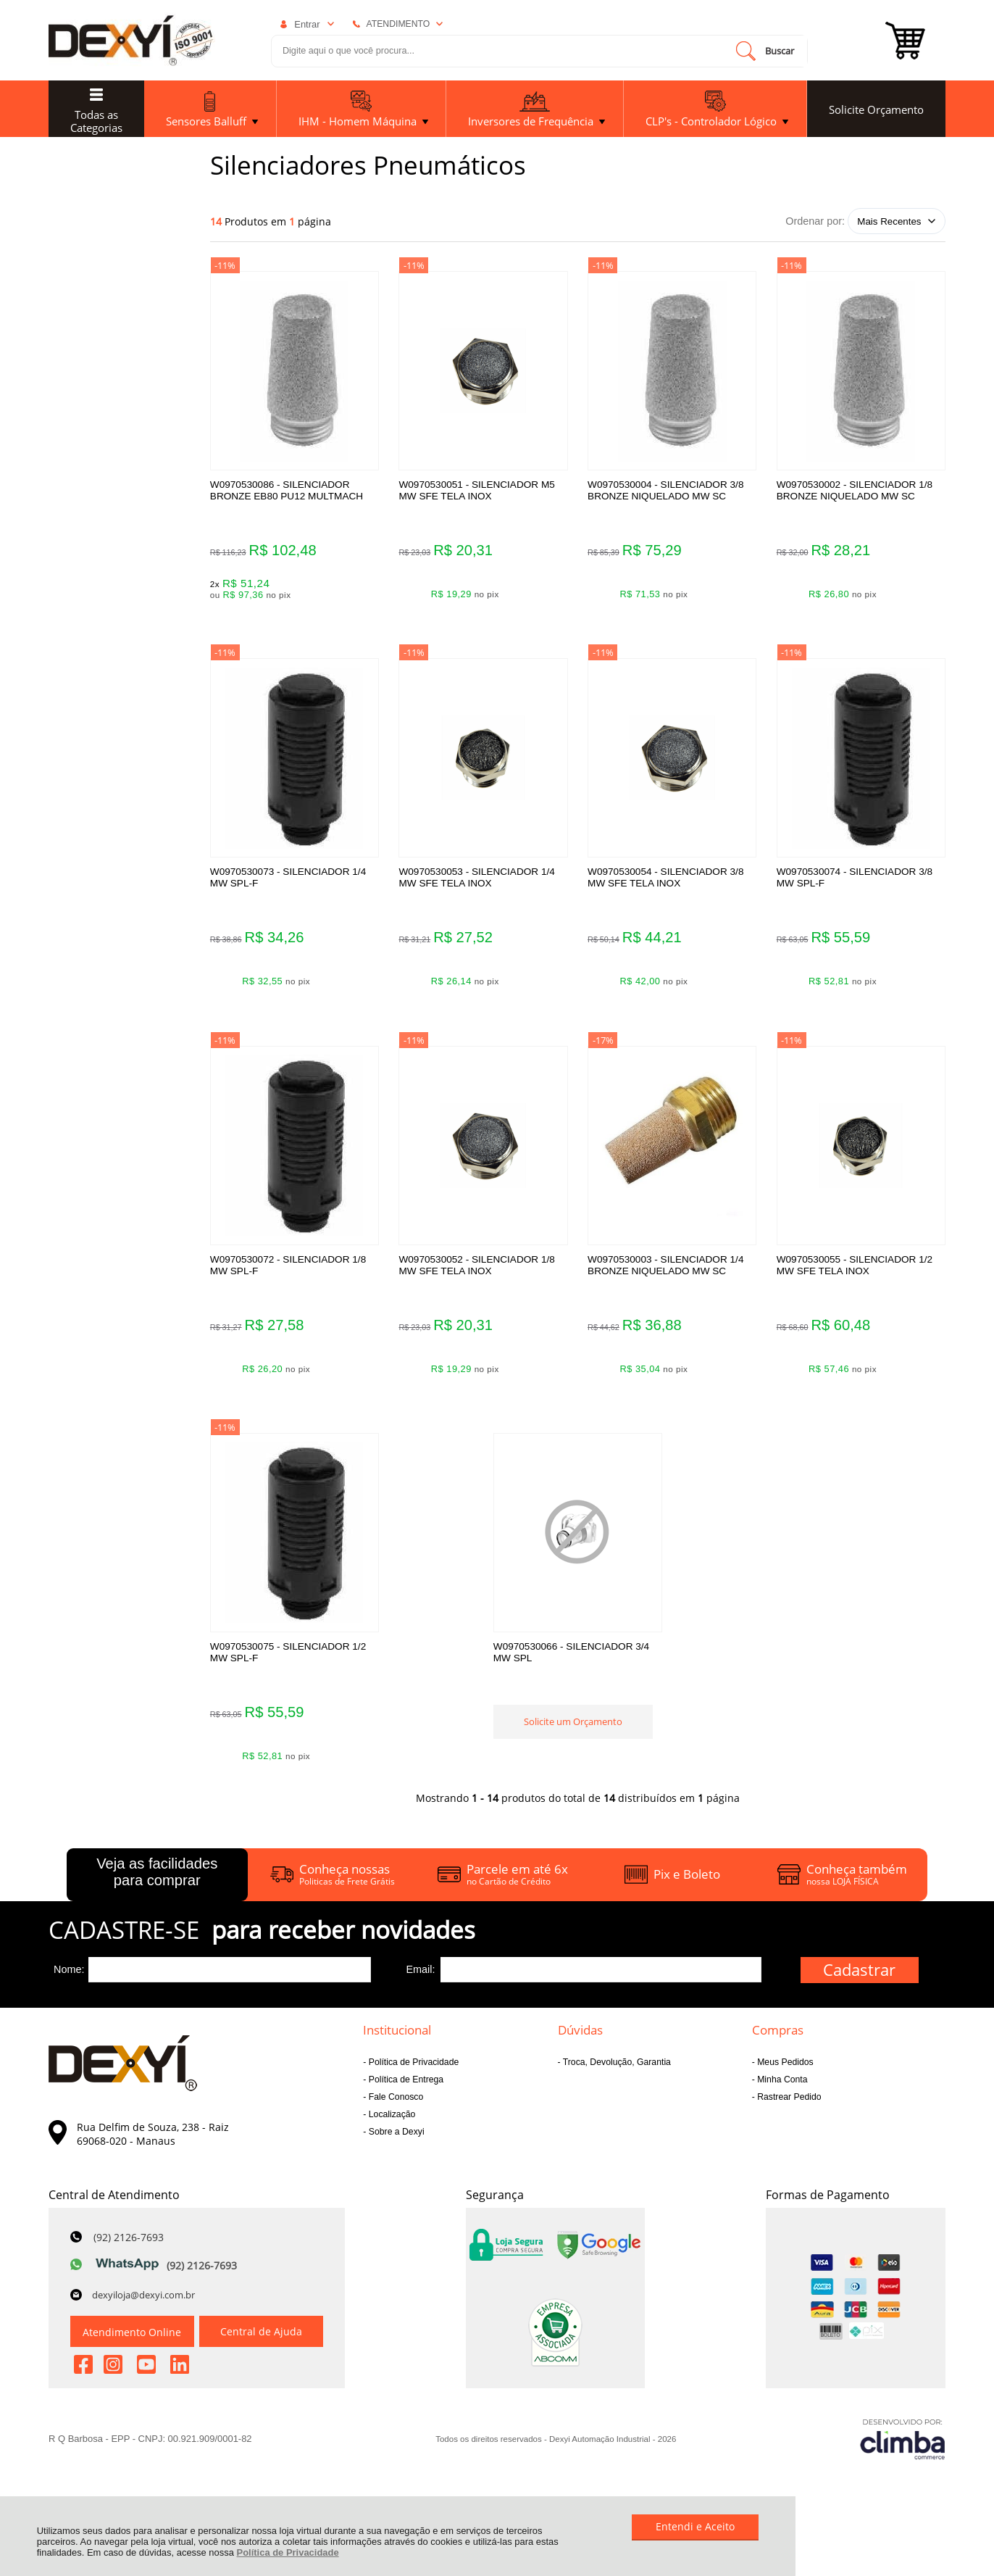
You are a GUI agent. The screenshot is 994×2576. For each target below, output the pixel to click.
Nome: (69, 1983)
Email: (420, 1983)
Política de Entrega (404, 2093)
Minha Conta (781, 2093)
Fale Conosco (394, 2111)
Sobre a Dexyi (395, 2145)
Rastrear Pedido (788, 2111)
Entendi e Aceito (695, 2526)
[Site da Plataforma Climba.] (902, 2453)
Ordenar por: (815, 221)
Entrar (307, 24)
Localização (390, 2128)
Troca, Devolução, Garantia (616, 2076)
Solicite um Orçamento (576, 1738)
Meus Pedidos (784, 2076)
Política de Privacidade (288, 2552)
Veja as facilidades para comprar (156, 1885)
